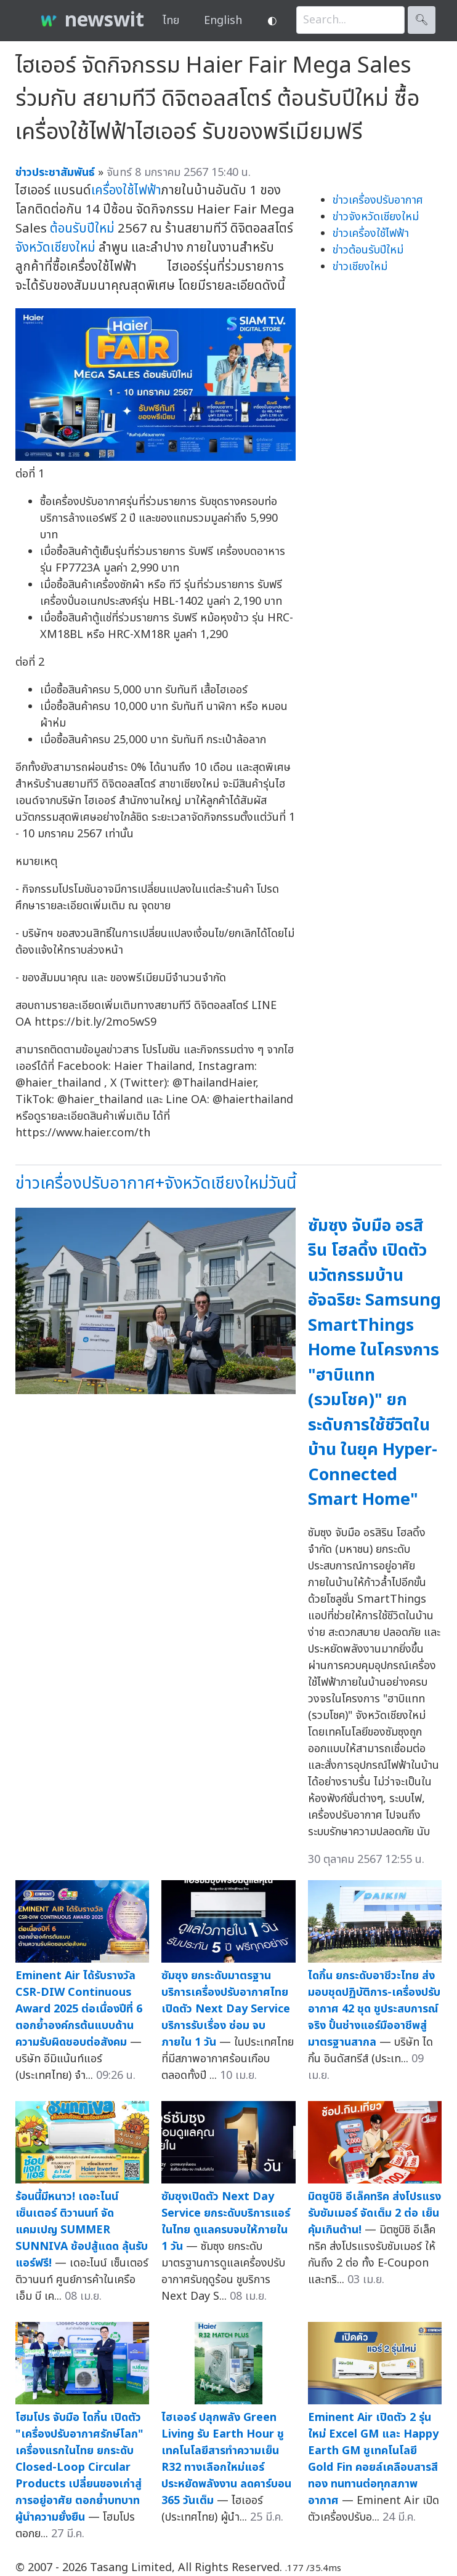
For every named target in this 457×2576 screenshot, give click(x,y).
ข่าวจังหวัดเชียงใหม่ (376, 217)
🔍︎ (422, 20)
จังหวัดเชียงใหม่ (55, 247)
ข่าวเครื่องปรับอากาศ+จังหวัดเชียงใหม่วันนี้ (155, 1183)
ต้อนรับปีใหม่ (82, 228)
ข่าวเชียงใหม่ (360, 266)
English (223, 20)
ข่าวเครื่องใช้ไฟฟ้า (371, 233)
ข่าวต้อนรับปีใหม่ (368, 250)
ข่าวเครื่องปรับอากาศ (378, 200)
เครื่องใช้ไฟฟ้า (126, 190)
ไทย (171, 20)
